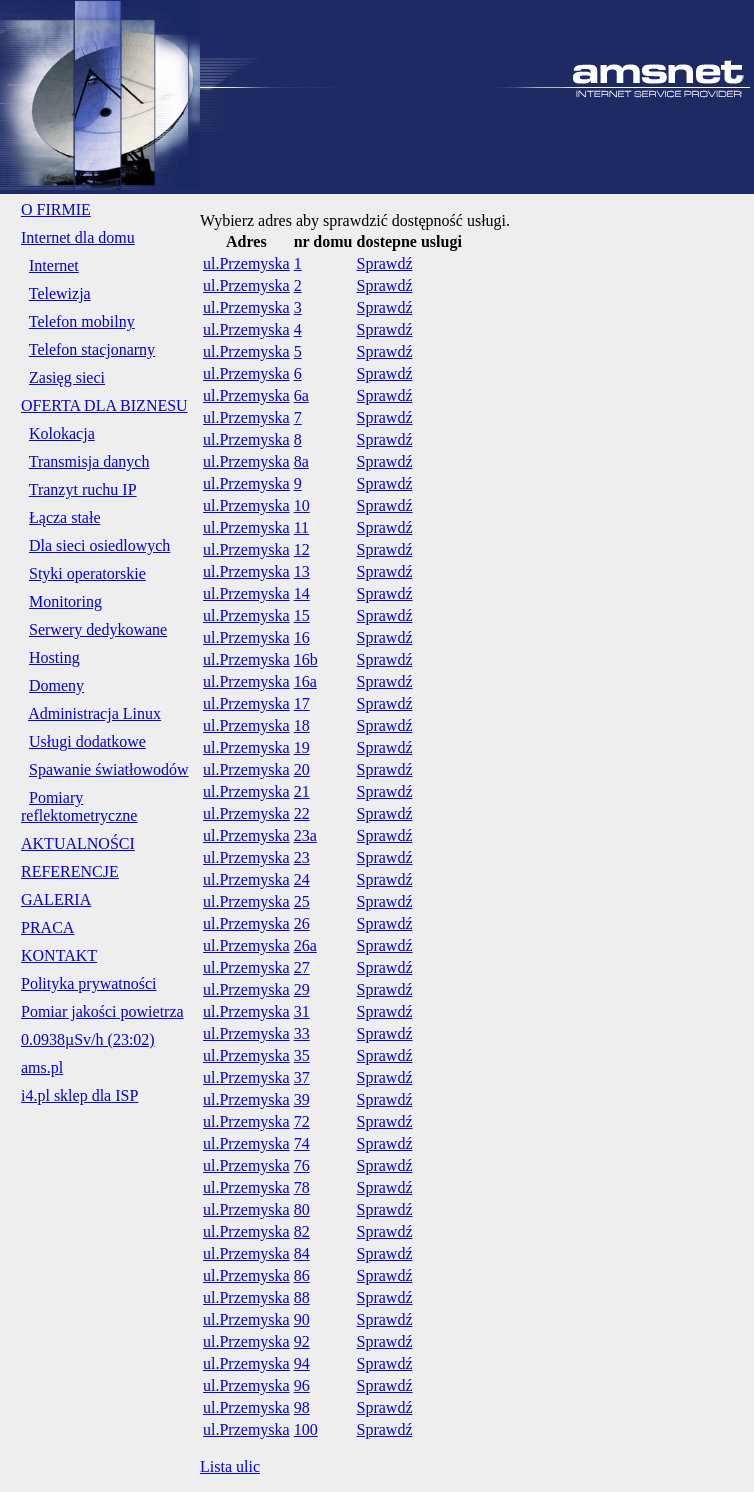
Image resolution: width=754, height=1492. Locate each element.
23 (302, 857)
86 (302, 1275)
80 (302, 1209)
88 (302, 1297)
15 (302, 615)
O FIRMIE (56, 209)
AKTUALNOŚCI (78, 843)
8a (301, 461)
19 (302, 747)
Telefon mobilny (82, 321)
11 (301, 527)
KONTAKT (59, 955)
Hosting (54, 657)
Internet (54, 265)
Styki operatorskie (87, 573)
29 (302, 989)
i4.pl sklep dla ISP (79, 1095)
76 (302, 1165)
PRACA (47, 927)
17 (302, 703)
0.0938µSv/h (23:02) (88, 1039)
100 (306, 1429)
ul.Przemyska (246, 263)
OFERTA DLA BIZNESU (104, 405)
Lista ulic (230, 1466)
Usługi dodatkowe (87, 741)
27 (302, 967)
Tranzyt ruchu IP (83, 489)
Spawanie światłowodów (109, 769)
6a (301, 395)
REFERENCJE (70, 871)
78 (302, 1187)
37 (302, 1077)
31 (302, 1011)
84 (302, 1253)
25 (302, 901)
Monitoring (65, 601)
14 (302, 593)
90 (302, 1319)
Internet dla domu (78, 237)
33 (302, 1033)
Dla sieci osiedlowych (99, 545)
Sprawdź (385, 263)
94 (302, 1363)
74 (302, 1143)
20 (302, 769)
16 (302, 637)
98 (302, 1407)
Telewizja (60, 293)
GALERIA (56, 899)
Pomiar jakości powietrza (102, 1011)
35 (302, 1055)
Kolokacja (62, 433)
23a (305, 835)
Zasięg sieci (67, 377)
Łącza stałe (65, 517)
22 (302, 813)
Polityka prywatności (89, 983)
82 (302, 1231)
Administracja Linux (94, 713)
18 (302, 725)
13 (302, 571)
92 (302, 1341)
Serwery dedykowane (98, 629)
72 (302, 1121)
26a (305, 945)
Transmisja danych (89, 461)
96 (302, 1385)
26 (302, 923)
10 (302, 505)
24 (302, 879)
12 (302, 549)
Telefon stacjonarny (92, 349)
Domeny (56, 685)
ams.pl (42, 1067)
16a (305, 681)
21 (302, 791)
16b (306, 659)
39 (302, 1099)
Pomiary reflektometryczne (79, 806)
